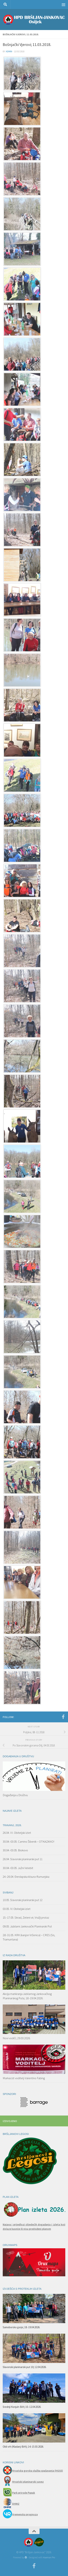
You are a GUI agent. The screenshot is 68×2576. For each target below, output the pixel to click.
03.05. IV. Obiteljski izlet (16, 1909)
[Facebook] (63, 1717)
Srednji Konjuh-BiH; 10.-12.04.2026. (22, 2407)
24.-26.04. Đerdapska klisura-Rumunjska (26, 1877)
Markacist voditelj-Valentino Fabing (24, 2078)
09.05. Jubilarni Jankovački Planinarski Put (27, 1926)
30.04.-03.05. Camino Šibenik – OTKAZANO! (28, 1842)
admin (9, 51)
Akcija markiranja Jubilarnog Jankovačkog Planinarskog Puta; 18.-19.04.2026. (27, 1996)
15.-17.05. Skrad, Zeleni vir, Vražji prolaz (26, 1917)
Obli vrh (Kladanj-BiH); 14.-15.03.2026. (23, 2446)
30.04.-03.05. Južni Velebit (18, 1868)
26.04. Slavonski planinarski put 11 (22, 1859)
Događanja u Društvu (15, 1795)
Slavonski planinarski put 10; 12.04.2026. (24, 2367)
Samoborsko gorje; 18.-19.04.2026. (21, 2327)
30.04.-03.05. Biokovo (15, 1850)
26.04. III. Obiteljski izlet (17, 1833)
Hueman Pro (49, 2557)
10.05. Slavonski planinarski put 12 (22, 1900)
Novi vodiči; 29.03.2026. (16, 2038)
